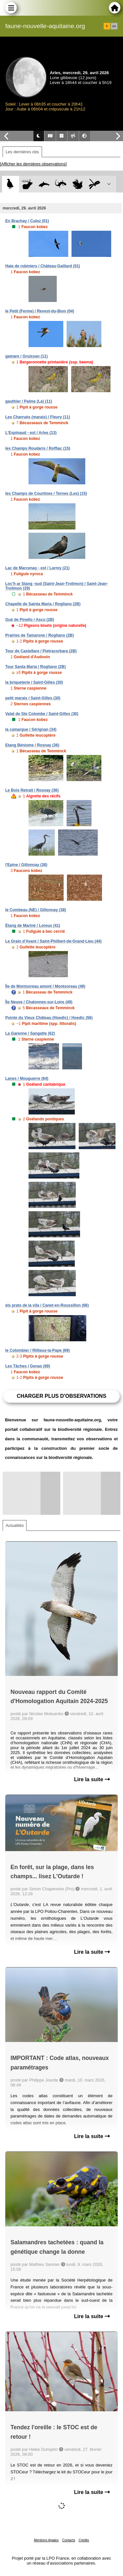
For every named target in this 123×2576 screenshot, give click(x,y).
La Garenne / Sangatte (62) (30, 1033)
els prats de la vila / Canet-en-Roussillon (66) (47, 1305)
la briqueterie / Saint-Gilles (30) (34, 682)
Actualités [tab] (15, 1525)
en (114, 26)
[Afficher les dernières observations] (33, 163)
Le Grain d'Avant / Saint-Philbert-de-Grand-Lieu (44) (53, 941)
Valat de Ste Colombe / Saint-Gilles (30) (41, 713)
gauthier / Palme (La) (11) (28, 401)
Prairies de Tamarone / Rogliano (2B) (39, 635)
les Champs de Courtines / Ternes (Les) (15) (46, 493)
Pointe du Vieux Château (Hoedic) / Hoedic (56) (49, 1017)
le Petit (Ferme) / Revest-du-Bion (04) (39, 311)
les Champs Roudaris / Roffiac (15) (37, 448)
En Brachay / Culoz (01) (27, 221)
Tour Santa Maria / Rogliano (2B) (35, 666)
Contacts (68, 2540)
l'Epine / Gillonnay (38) (26, 864)
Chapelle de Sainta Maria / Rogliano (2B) (42, 604)
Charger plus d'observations (61, 1396)
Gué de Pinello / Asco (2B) (29, 619)
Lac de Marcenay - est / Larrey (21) (37, 568)
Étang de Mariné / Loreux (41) (32, 925)
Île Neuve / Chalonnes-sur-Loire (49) (38, 1002)
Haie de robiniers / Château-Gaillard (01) (42, 266)
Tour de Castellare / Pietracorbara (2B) (41, 651)
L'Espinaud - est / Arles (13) (30, 432)
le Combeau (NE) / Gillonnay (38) (35, 910)
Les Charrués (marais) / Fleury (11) (37, 417)
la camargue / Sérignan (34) (30, 729)
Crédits (84, 2540)
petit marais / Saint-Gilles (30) (32, 698)
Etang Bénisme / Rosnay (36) (32, 745)
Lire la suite (92, 1779)
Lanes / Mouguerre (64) (26, 1078)
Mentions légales (46, 2540)
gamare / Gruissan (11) (26, 356)
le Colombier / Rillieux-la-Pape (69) (37, 1350)
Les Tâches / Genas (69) (27, 1366)
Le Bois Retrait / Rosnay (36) (32, 790)
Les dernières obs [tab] (22, 151)
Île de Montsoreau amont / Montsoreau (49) (45, 986)
